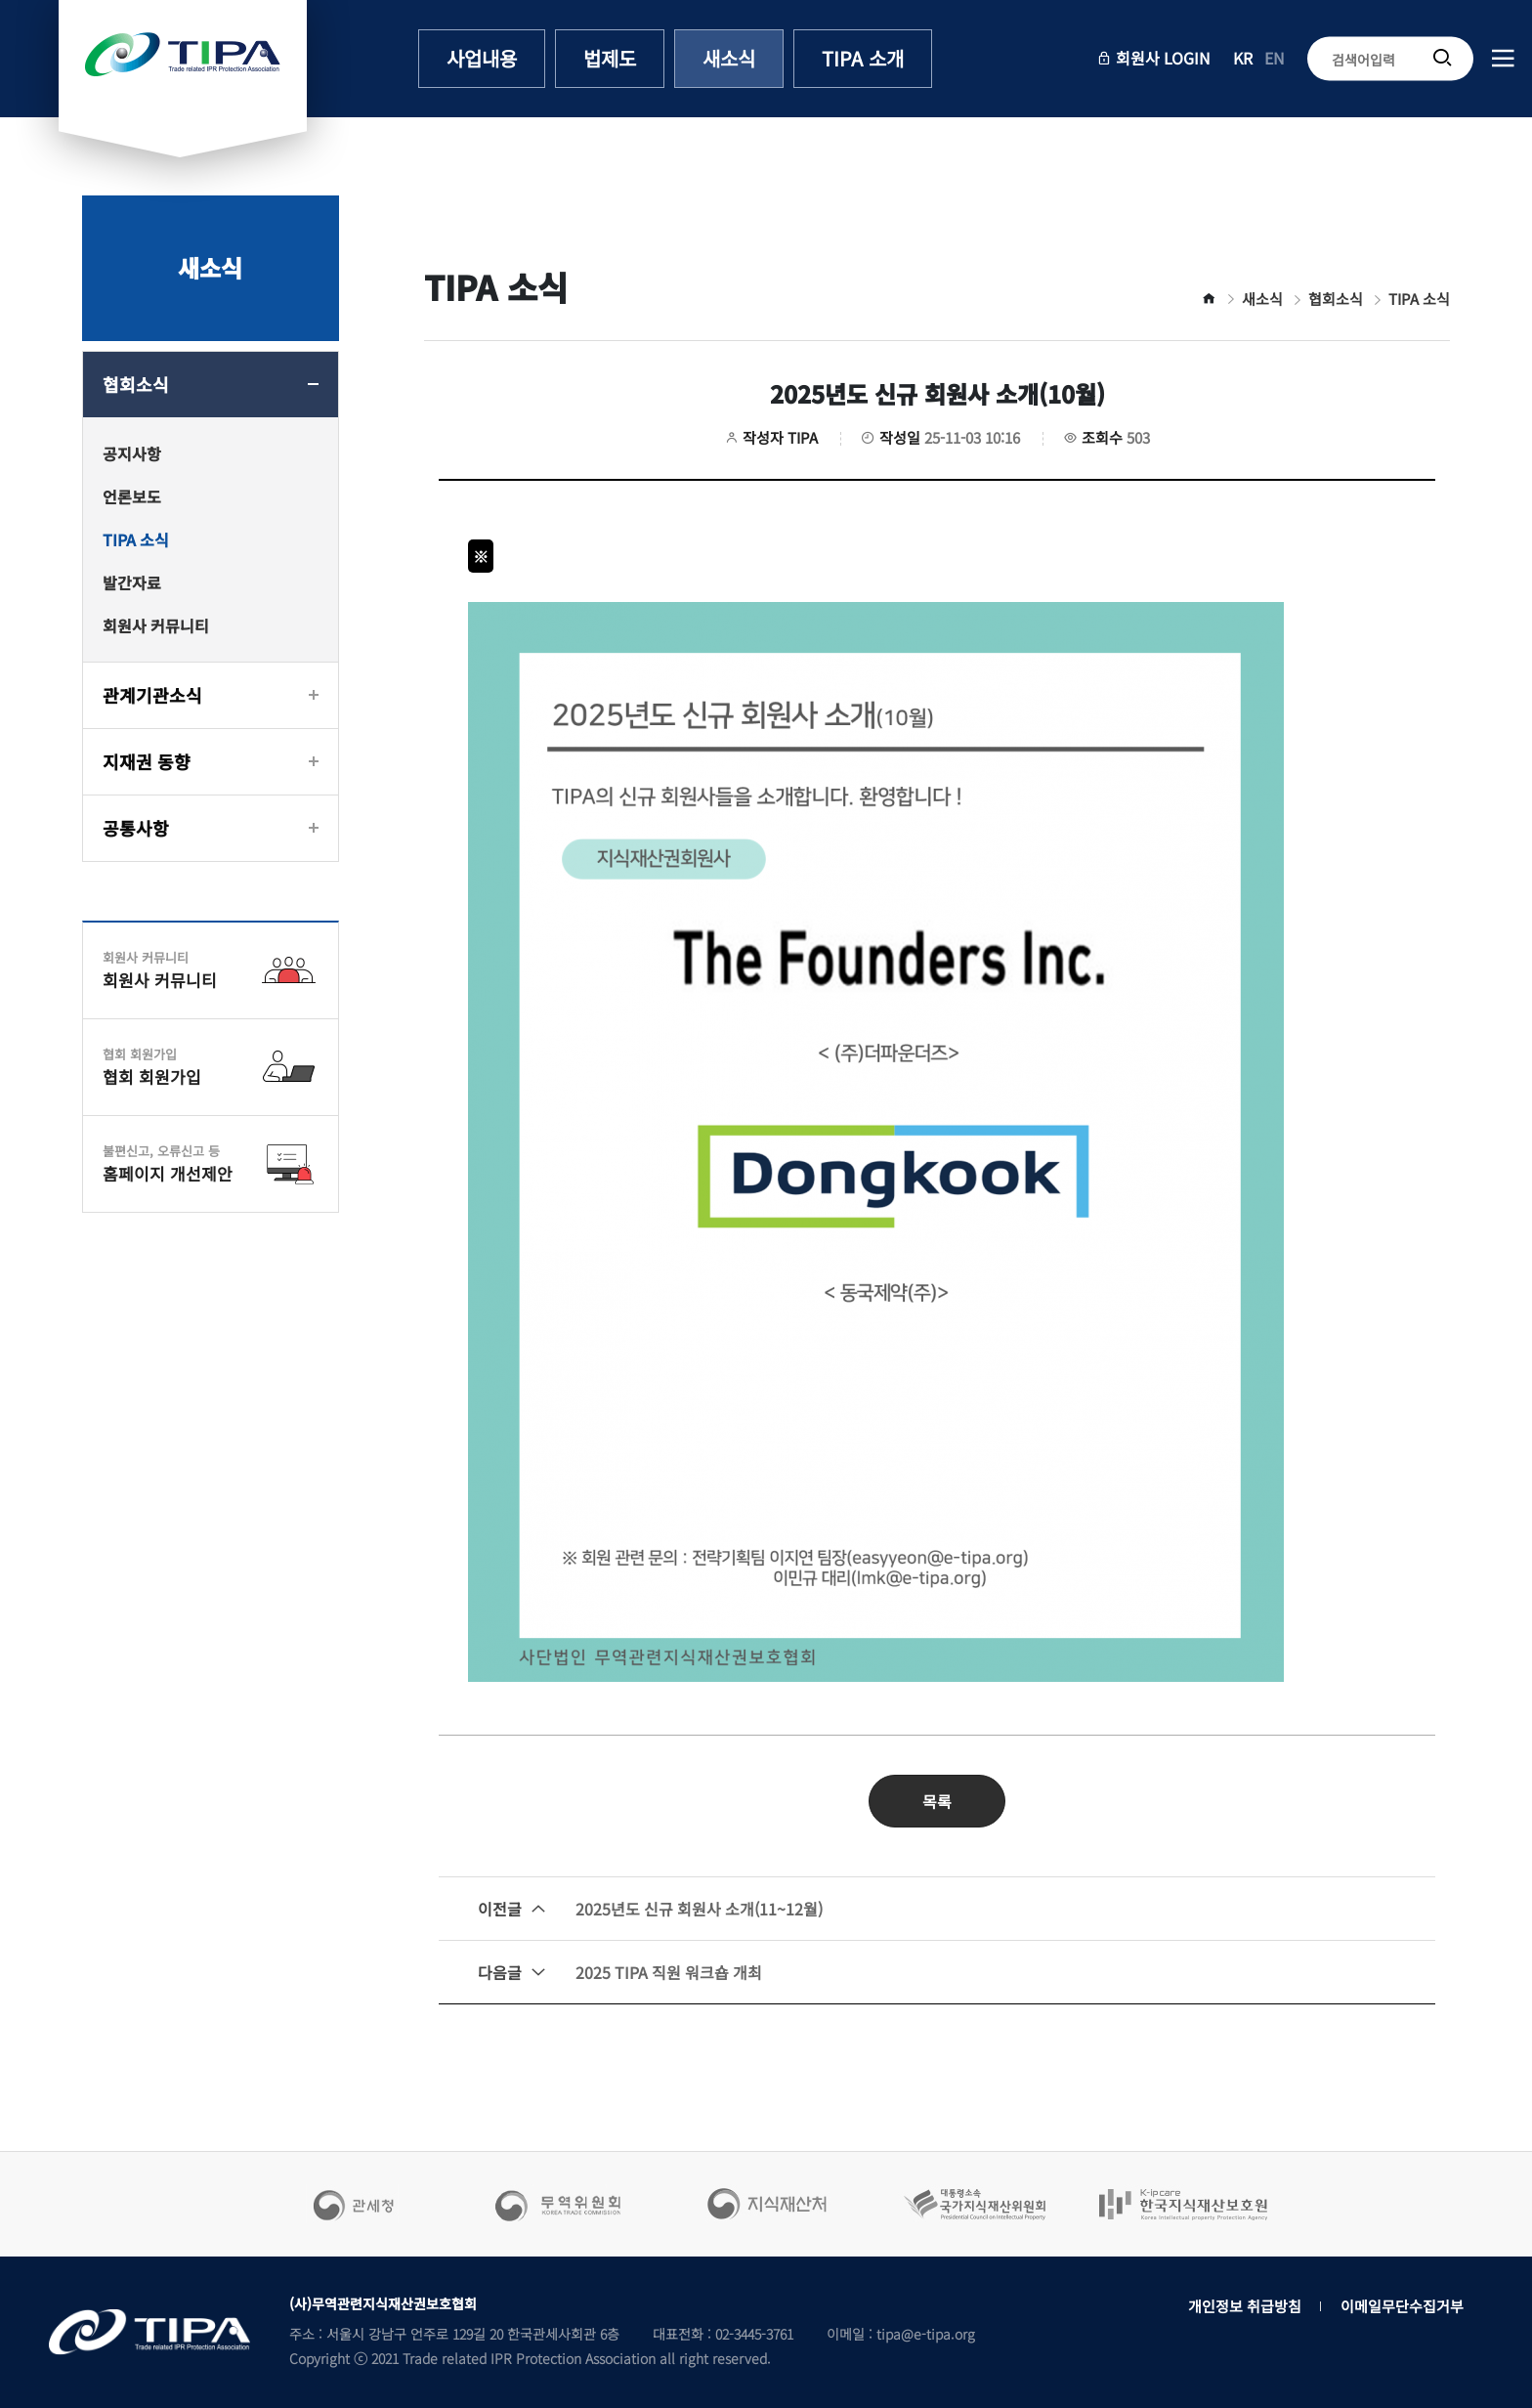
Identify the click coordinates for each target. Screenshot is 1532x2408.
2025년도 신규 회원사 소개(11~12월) (650, 1908)
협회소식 (136, 384)
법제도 (609, 58)
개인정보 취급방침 (1244, 2306)
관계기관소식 (152, 695)
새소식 (728, 58)
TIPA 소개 (863, 58)
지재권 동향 (147, 761)
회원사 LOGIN (1153, 57)
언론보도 (132, 496)
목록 (937, 1801)
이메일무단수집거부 (1402, 2306)
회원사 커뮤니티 (156, 625)
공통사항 (136, 827)
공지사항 (132, 453)
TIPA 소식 (136, 539)
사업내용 (482, 58)
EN (1274, 57)
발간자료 (132, 582)
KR (1243, 57)
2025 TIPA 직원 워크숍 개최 (620, 1972)
